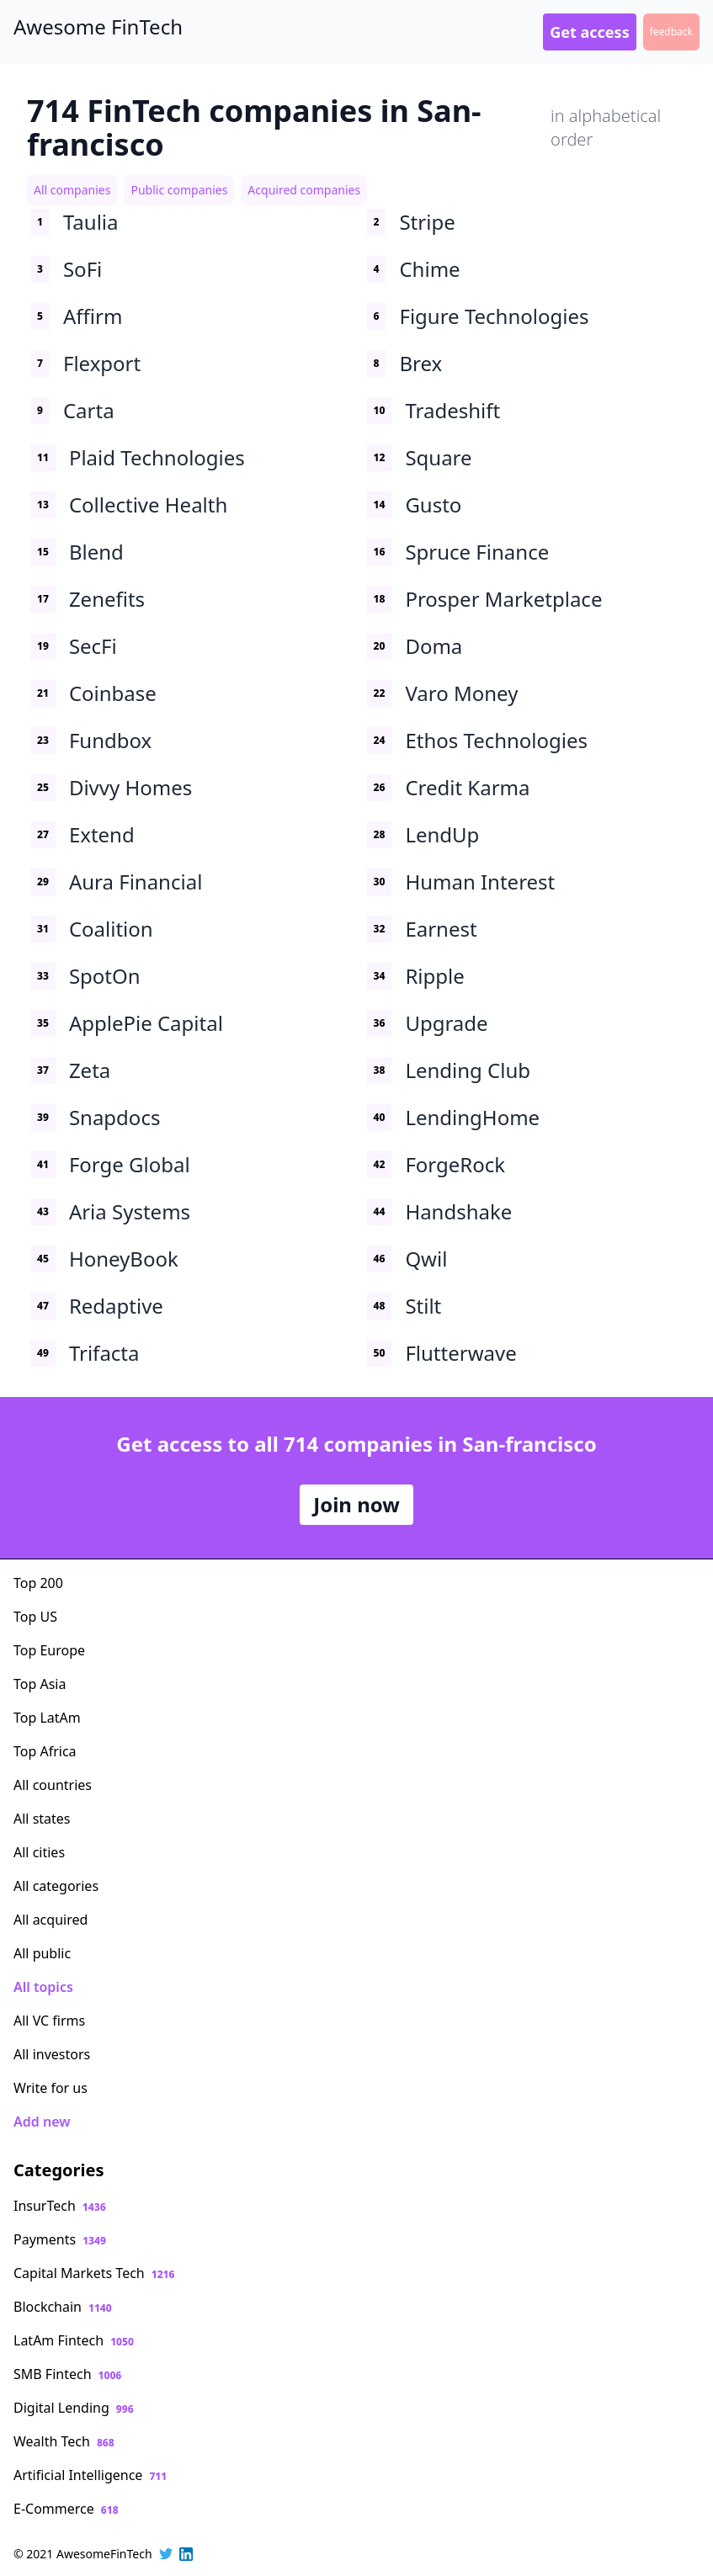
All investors (51, 2054)
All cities (39, 1852)
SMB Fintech (67, 2374)
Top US (35, 1616)
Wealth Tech (63, 2441)
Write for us (50, 2088)
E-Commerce (66, 2508)
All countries (52, 1785)
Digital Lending (73, 2407)
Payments (59, 2239)
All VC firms (49, 2020)
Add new (41, 2121)
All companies (72, 190)
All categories (55, 1886)
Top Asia (39, 1684)
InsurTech (59, 2205)
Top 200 (38, 1583)
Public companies (178, 190)
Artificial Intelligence (90, 2475)
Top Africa (45, 1751)
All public (42, 1953)
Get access (589, 32)
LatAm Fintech (73, 2340)
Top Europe (49, 1650)
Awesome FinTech (98, 26)
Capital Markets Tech (93, 2273)
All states (42, 1818)
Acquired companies (303, 190)
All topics (43, 1987)
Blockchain (62, 2306)
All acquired (50, 1919)
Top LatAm (47, 1717)
